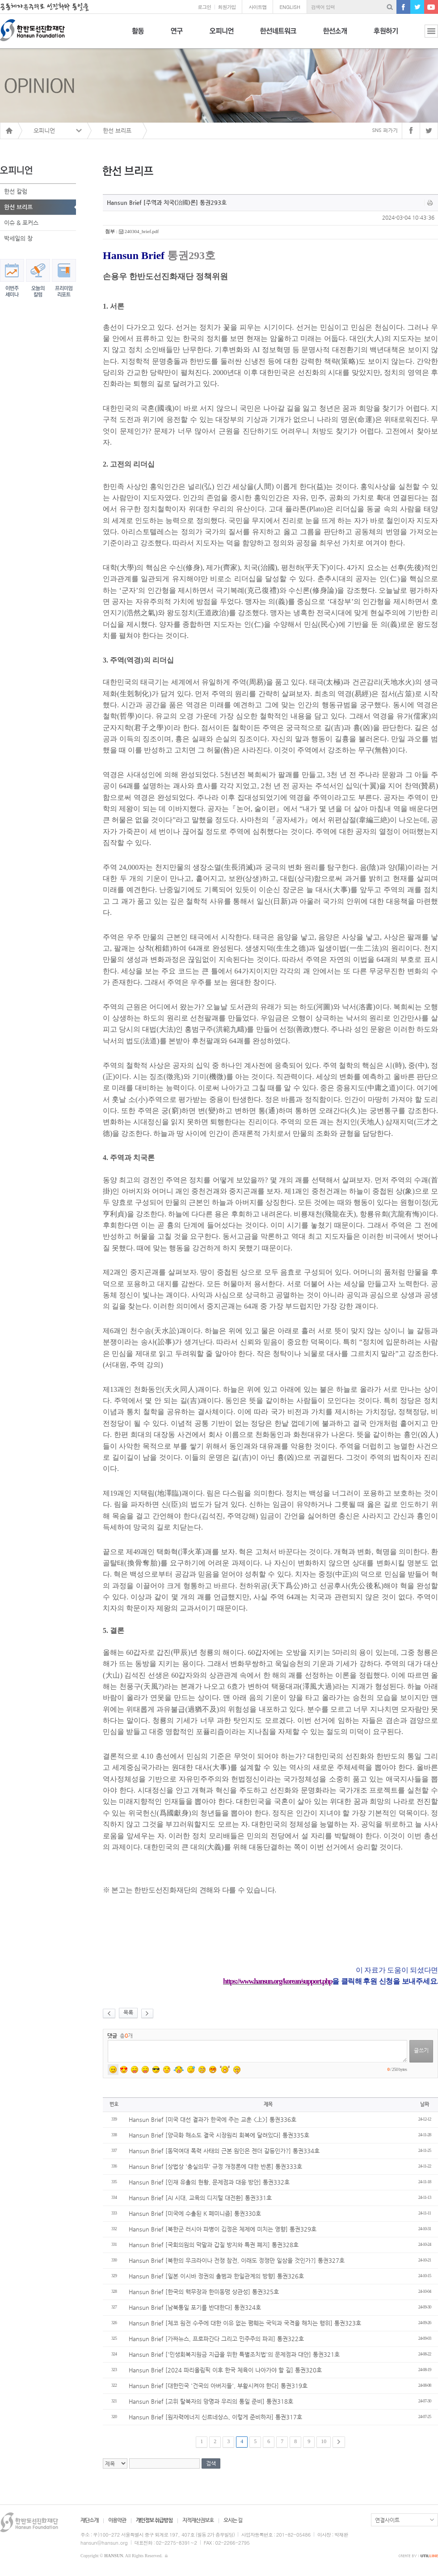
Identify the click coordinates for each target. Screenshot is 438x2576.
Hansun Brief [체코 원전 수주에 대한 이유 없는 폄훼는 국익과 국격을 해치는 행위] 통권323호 (245, 2323)
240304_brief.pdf (142, 231)
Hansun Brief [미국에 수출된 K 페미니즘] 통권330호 (195, 2213)
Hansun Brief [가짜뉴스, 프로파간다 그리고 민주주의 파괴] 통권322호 (216, 2338)
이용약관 (117, 2520)
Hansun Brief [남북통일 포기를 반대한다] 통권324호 (195, 2307)
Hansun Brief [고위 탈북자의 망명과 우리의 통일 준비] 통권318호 (211, 2401)
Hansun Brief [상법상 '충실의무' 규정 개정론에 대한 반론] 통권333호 (215, 2166)
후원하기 (385, 36)
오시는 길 (232, 2520)
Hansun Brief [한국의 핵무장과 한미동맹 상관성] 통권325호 (204, 2291)
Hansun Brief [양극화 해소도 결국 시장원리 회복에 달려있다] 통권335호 (219, 2135)
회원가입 (227, 7)
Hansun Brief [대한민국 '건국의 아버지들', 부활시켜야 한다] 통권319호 (218, 2385)
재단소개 (89, 2520)
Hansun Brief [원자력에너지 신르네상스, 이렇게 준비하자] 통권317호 (215, 2417)
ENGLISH (289, 7)
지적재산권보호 (198, 2520)
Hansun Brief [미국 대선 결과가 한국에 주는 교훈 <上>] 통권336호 (212, 2119)
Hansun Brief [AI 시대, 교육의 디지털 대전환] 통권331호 (200, 2197)
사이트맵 (257, 7)
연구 (176, 36)
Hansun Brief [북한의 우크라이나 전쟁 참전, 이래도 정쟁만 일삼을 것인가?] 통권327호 (237, 2260)
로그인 (204, 7)
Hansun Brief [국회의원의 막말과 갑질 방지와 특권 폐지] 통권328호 (214, 2244)
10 (323, 2441)
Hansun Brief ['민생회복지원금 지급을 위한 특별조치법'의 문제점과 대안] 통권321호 (234, 2354)
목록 (128, 2012)
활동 (137, 36)
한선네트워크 (278, 36)
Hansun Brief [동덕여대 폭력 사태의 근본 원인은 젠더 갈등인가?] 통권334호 (224, 2150)
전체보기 (424, 36)
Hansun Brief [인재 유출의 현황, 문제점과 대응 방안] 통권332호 (209, 2182)
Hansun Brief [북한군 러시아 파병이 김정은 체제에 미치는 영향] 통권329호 (222, 2229)
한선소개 (335, 36)
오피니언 (221, 36)
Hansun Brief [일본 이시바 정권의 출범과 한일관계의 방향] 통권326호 (216, 2276)
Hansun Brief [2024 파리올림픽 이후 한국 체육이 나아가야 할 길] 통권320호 (225, 2370)
